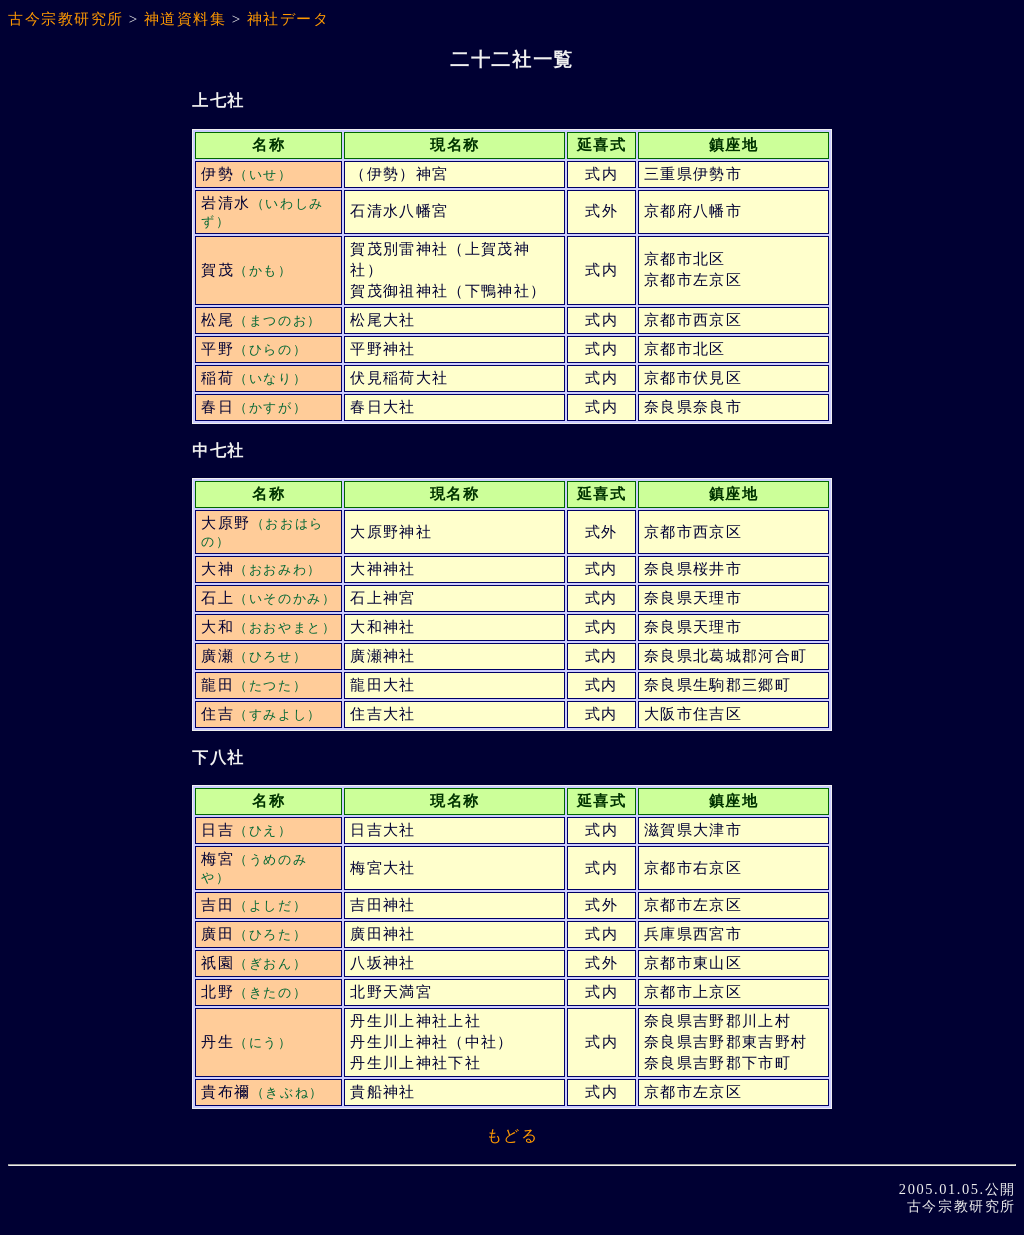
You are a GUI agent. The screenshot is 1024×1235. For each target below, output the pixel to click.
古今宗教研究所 (66, 19)
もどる (512, 1135)
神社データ (288, 19)
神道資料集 (185, 19)
